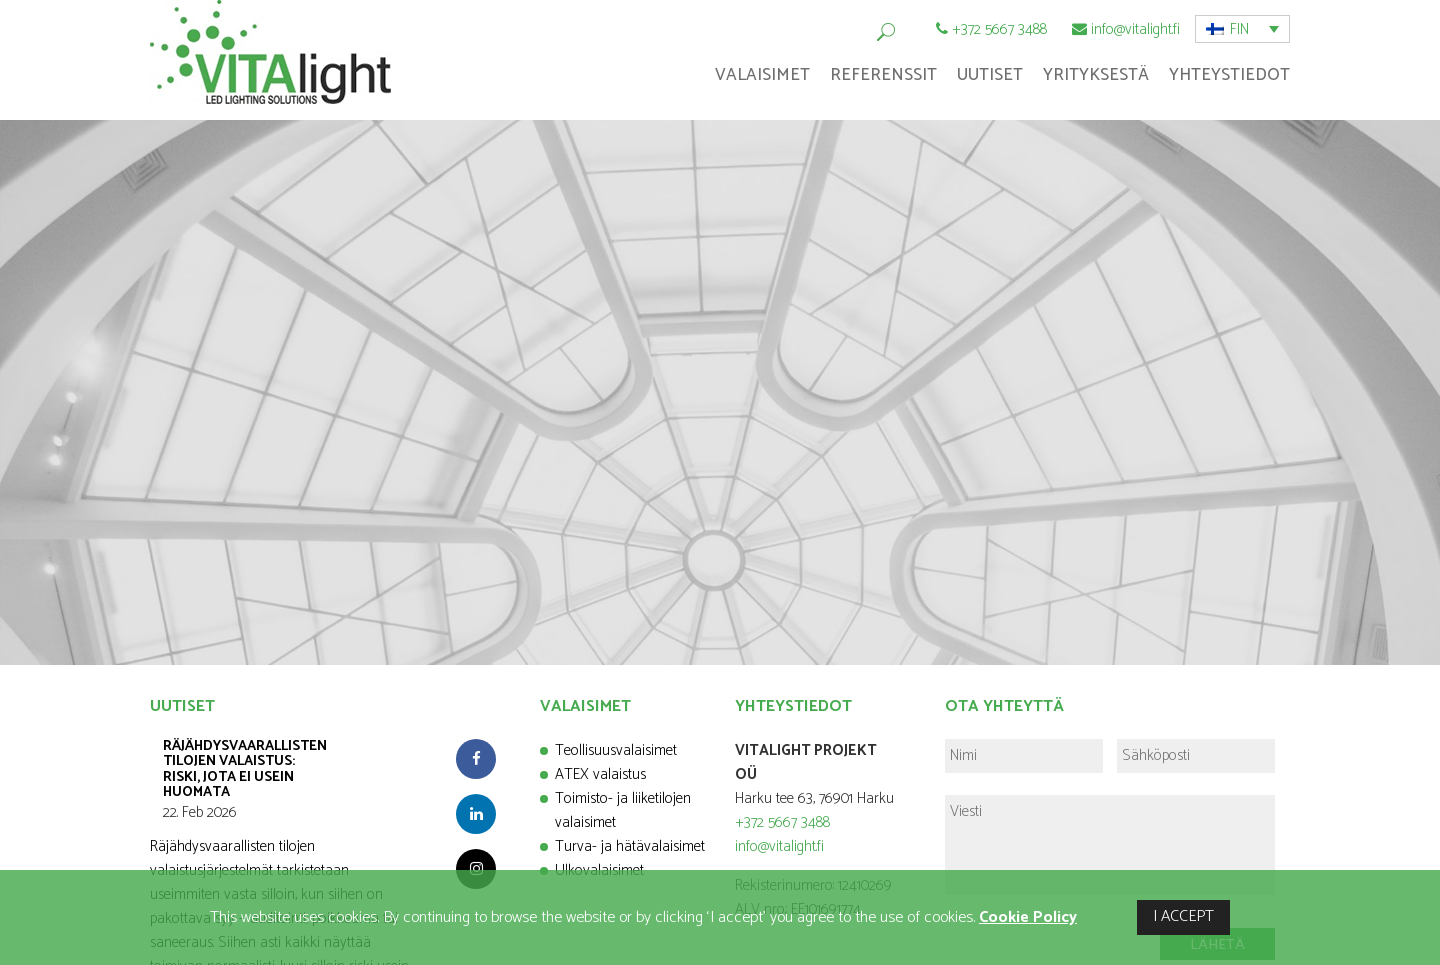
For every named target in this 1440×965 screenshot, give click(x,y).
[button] (1242, 29)
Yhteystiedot (1229, 75)
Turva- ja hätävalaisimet (630, 846)
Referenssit (883, 75)
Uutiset (990, 75)
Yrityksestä (1096, 75)
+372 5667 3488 (999, 29)
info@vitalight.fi (1135, 29)
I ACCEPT (1183, 916)
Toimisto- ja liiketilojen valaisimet (623, 810)
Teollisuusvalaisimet (616, 750)
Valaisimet (762, 75)
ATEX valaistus (600, 774)
